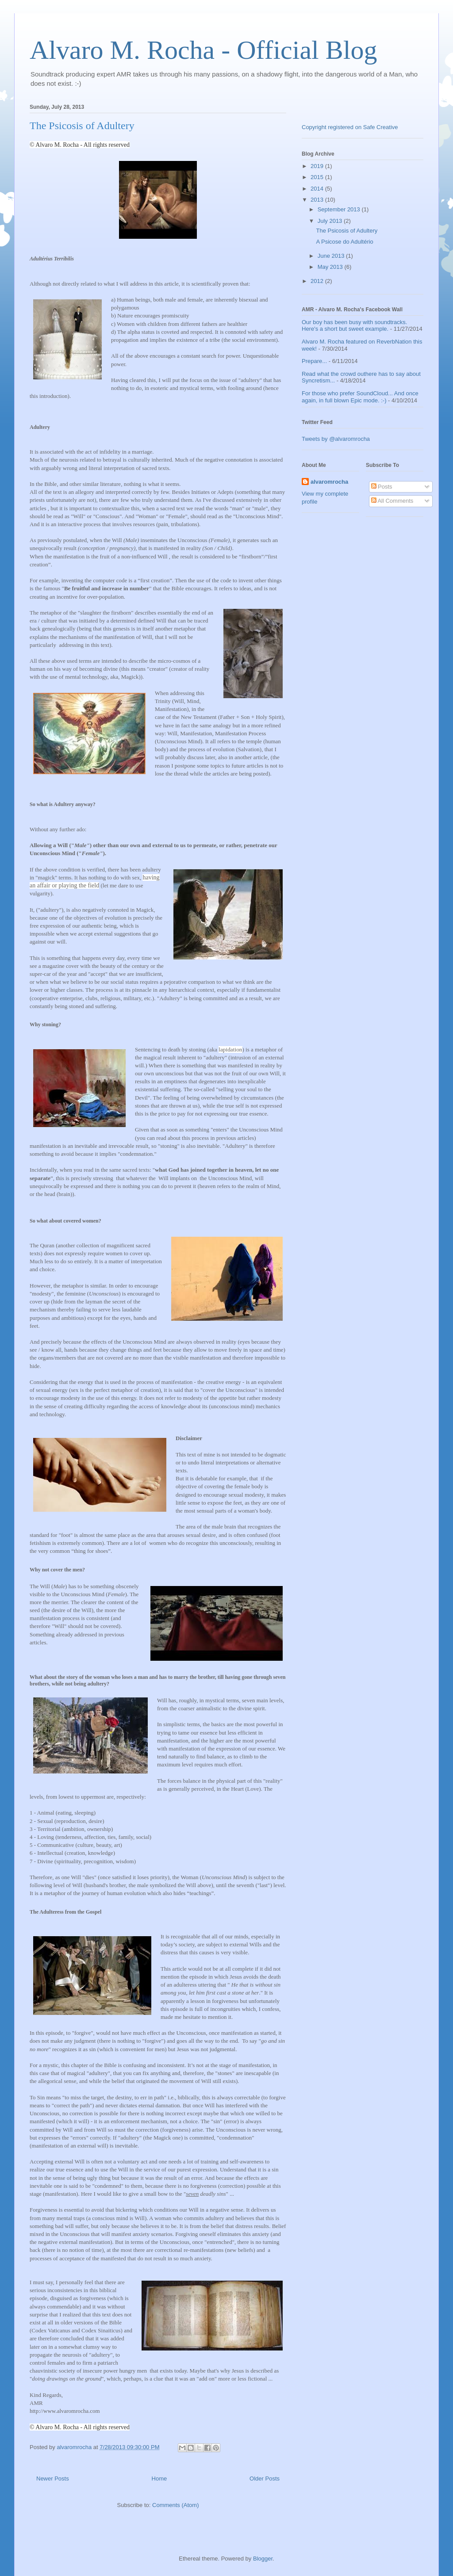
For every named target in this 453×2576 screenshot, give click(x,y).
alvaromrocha (329, 481)
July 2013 (331, 221)
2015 (318, 177)
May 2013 (331, 267)
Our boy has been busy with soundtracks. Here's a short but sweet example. (354, 326)
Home (159, 2478)
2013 (318, 199)
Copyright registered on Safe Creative (350, 127)
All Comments (392, 500)
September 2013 (340, 209)
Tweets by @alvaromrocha (336, 439)
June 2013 (332, 255)
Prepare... (314, 361)
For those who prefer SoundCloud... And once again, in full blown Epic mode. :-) (360, 397)
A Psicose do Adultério (344, 241)
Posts (381, 486)
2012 (318, 281)
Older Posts (265, 2478)
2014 (318, 188)
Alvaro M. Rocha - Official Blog (203, 50)
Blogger (263, 2558)
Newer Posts (52, 2478)
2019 (318, 166)
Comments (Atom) (175, 2505)
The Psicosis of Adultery (82, 125)
